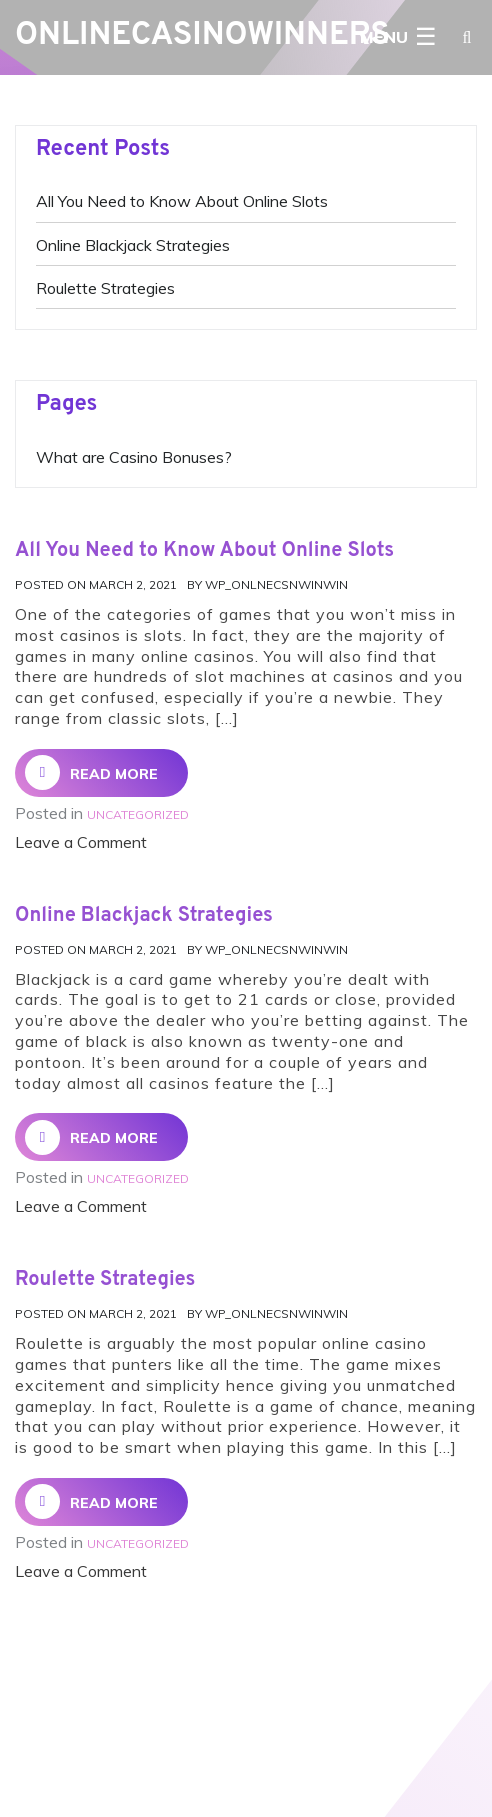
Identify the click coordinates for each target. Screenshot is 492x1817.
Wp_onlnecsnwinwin (276, 584)
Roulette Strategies (105, 288)
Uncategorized (138, 814)
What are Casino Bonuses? (134, 457)
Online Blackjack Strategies (133, 245)
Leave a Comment (81, 842)
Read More (91, 772)
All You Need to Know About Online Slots (182, 201)
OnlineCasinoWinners (202, 36)
